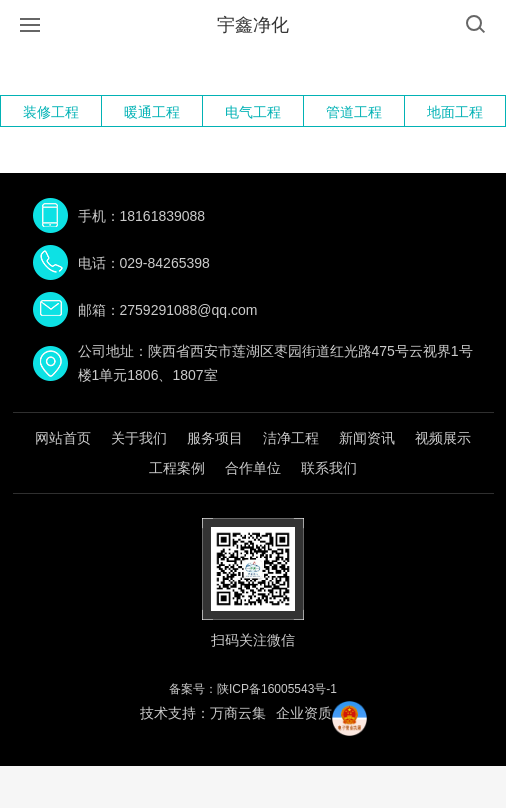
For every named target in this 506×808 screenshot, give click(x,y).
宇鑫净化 (253, 25)
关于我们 (139, 438)
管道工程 (354, 112)
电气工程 (253, 112)
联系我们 (329, 468)
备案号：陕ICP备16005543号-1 (253, 689)
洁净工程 (291, 438)
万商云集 (238, 713)
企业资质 (304, 713)
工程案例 (177, 468)
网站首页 (63, 438)
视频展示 (443, 438)
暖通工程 (152, 112)
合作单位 (253, 468)
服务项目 (215, 438)
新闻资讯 (367, 438)
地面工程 (455, 112)
